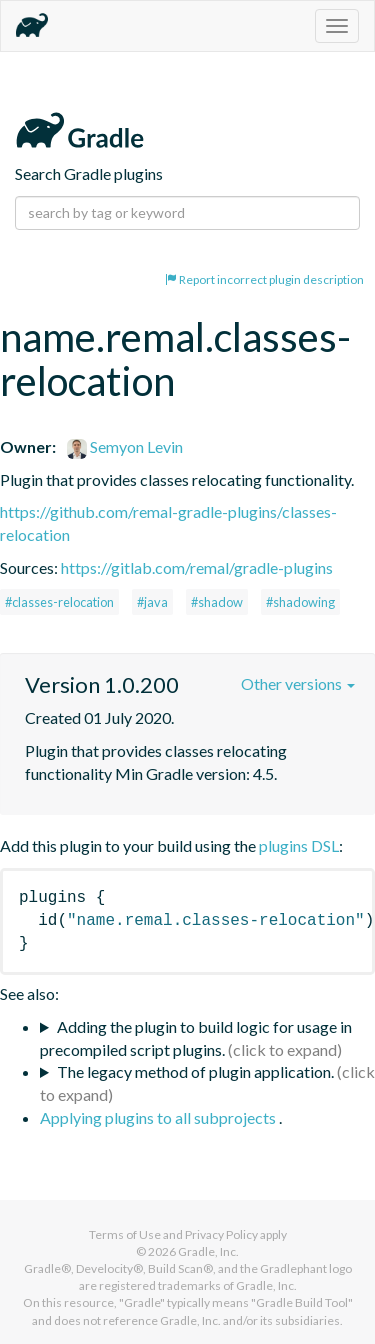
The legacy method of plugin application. (195, 1071)
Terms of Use (125, 1234)
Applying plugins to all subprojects (159, 1117)
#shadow (217, 602)
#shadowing (300, 602)
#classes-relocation (59, 602)
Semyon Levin (125, 446)
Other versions (298, 683)
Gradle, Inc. (208, 1251)
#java (152, 602)
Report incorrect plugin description (264, 279)
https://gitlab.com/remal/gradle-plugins (197, 567)
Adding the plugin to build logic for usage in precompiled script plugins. (196, 1038)
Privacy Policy (221, 1234)
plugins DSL (299, 845)
